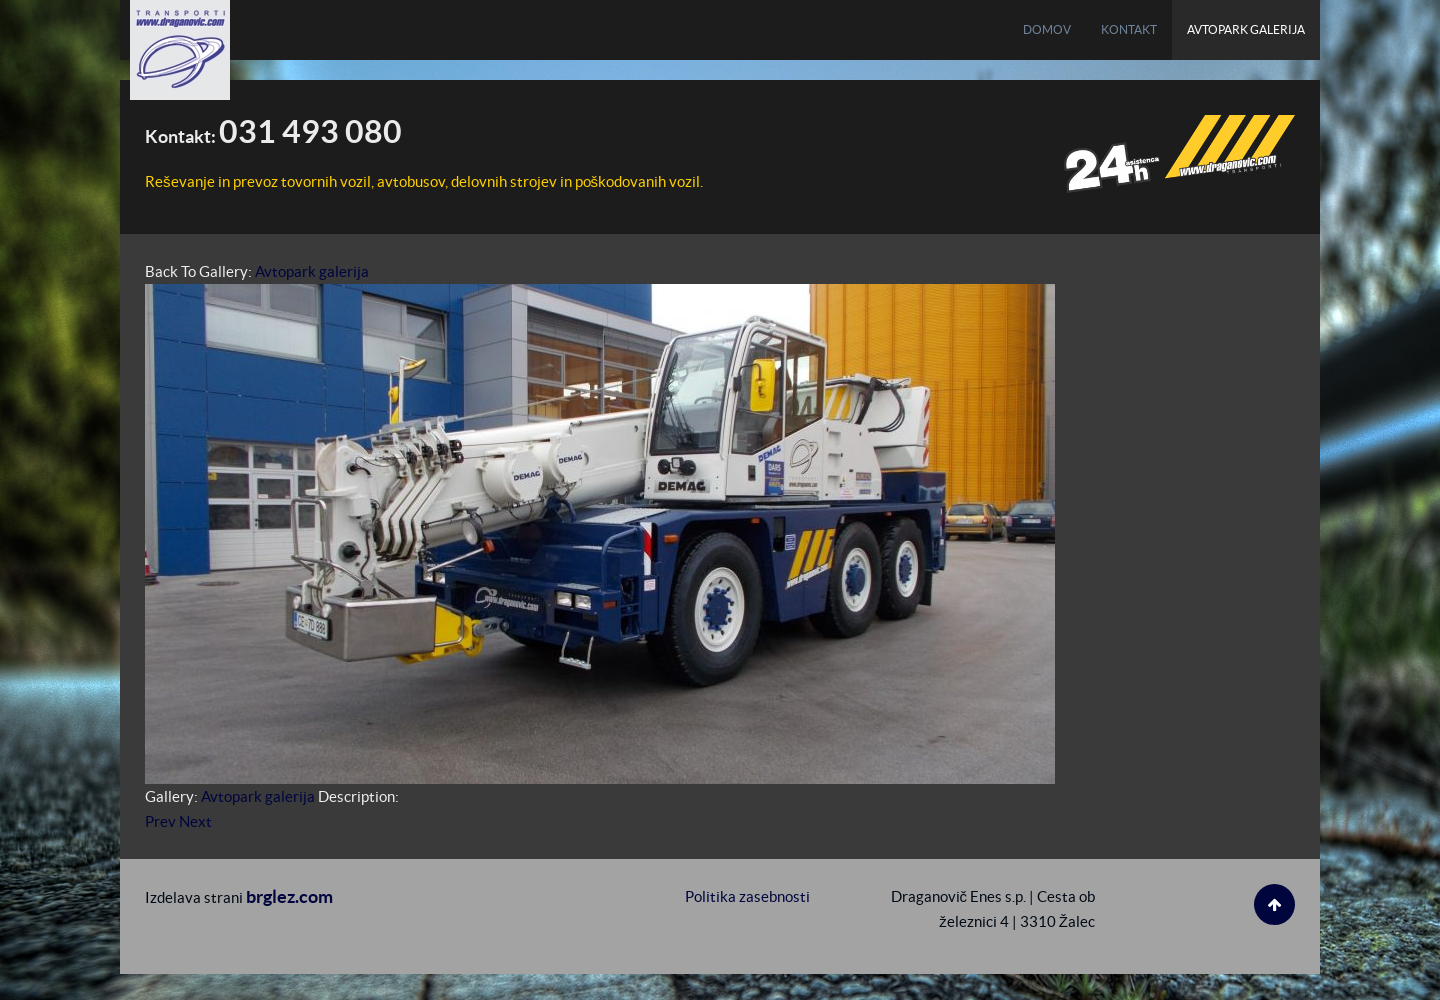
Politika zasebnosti (747, 896)
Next (195, 821)
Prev (160, 821)
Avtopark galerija (312, 271)
